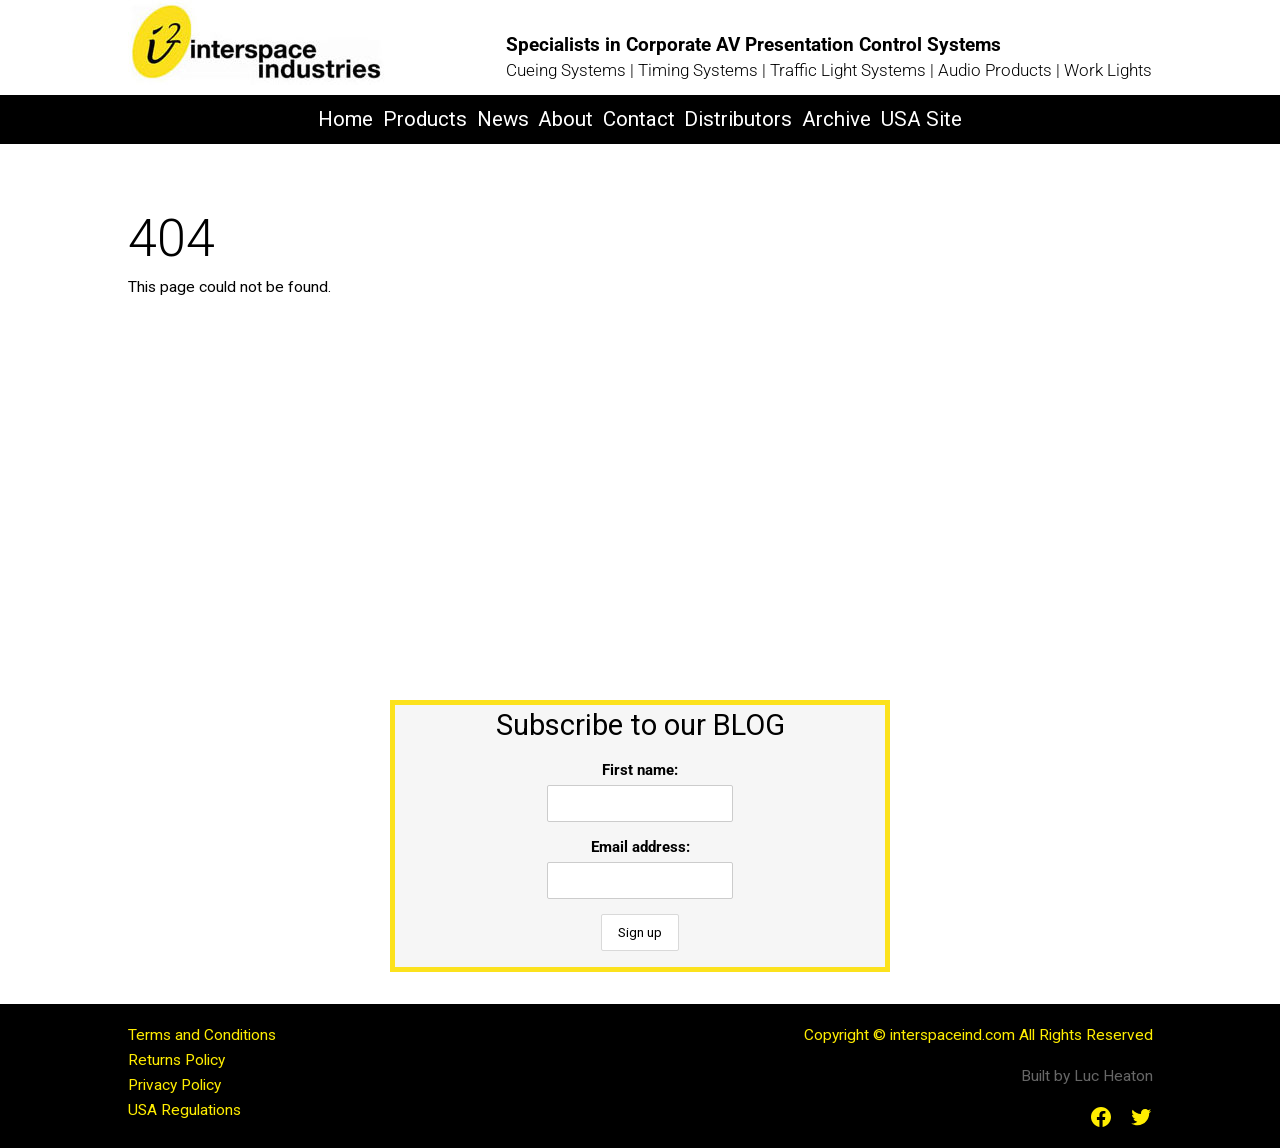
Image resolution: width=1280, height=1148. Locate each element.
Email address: (640, 847)
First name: (640, 770)
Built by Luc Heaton (1087, 1076)
